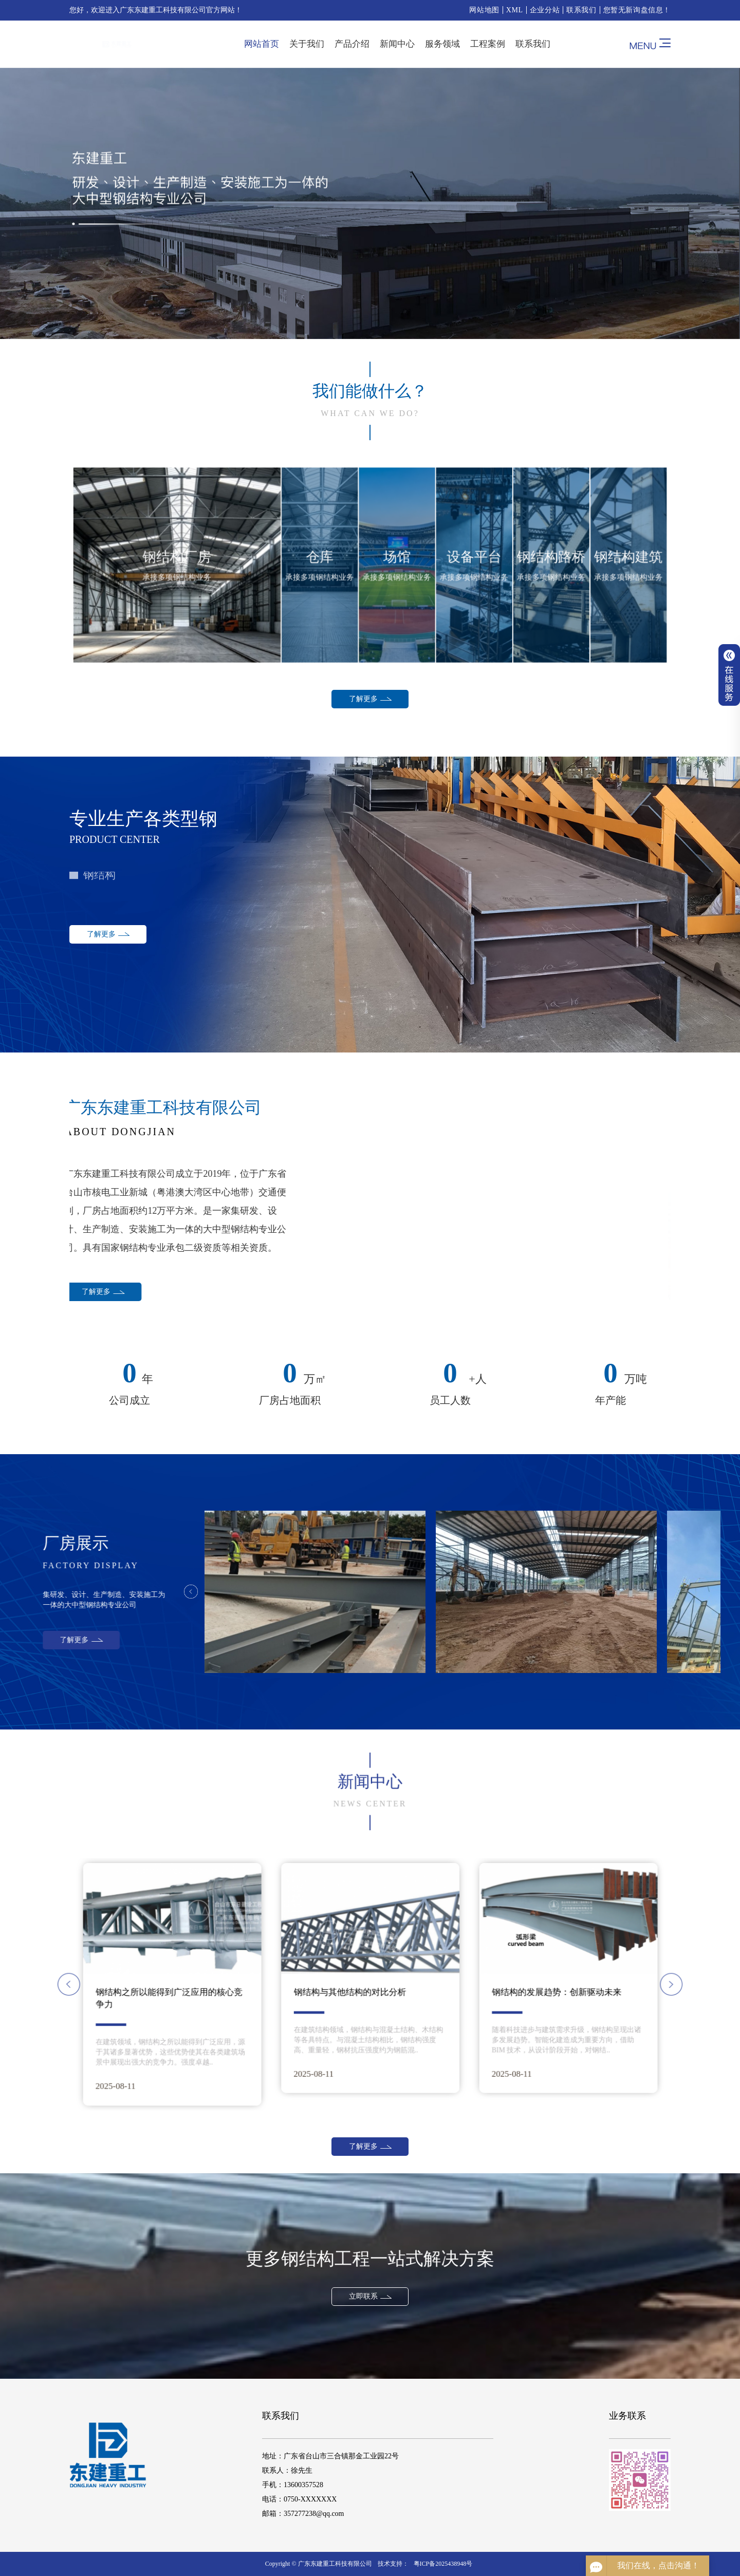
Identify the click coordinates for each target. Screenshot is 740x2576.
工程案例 (487, 44)
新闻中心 (397, 44)
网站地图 (484, 10)
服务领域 (442, 44)
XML (514, 10)
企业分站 (545, 10)
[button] (271, 1983)
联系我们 (581, 10)
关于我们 (306, 44)
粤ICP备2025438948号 (443, 2563)
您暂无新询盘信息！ (637, 10)
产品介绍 (352, 44)
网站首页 (261, 44)
